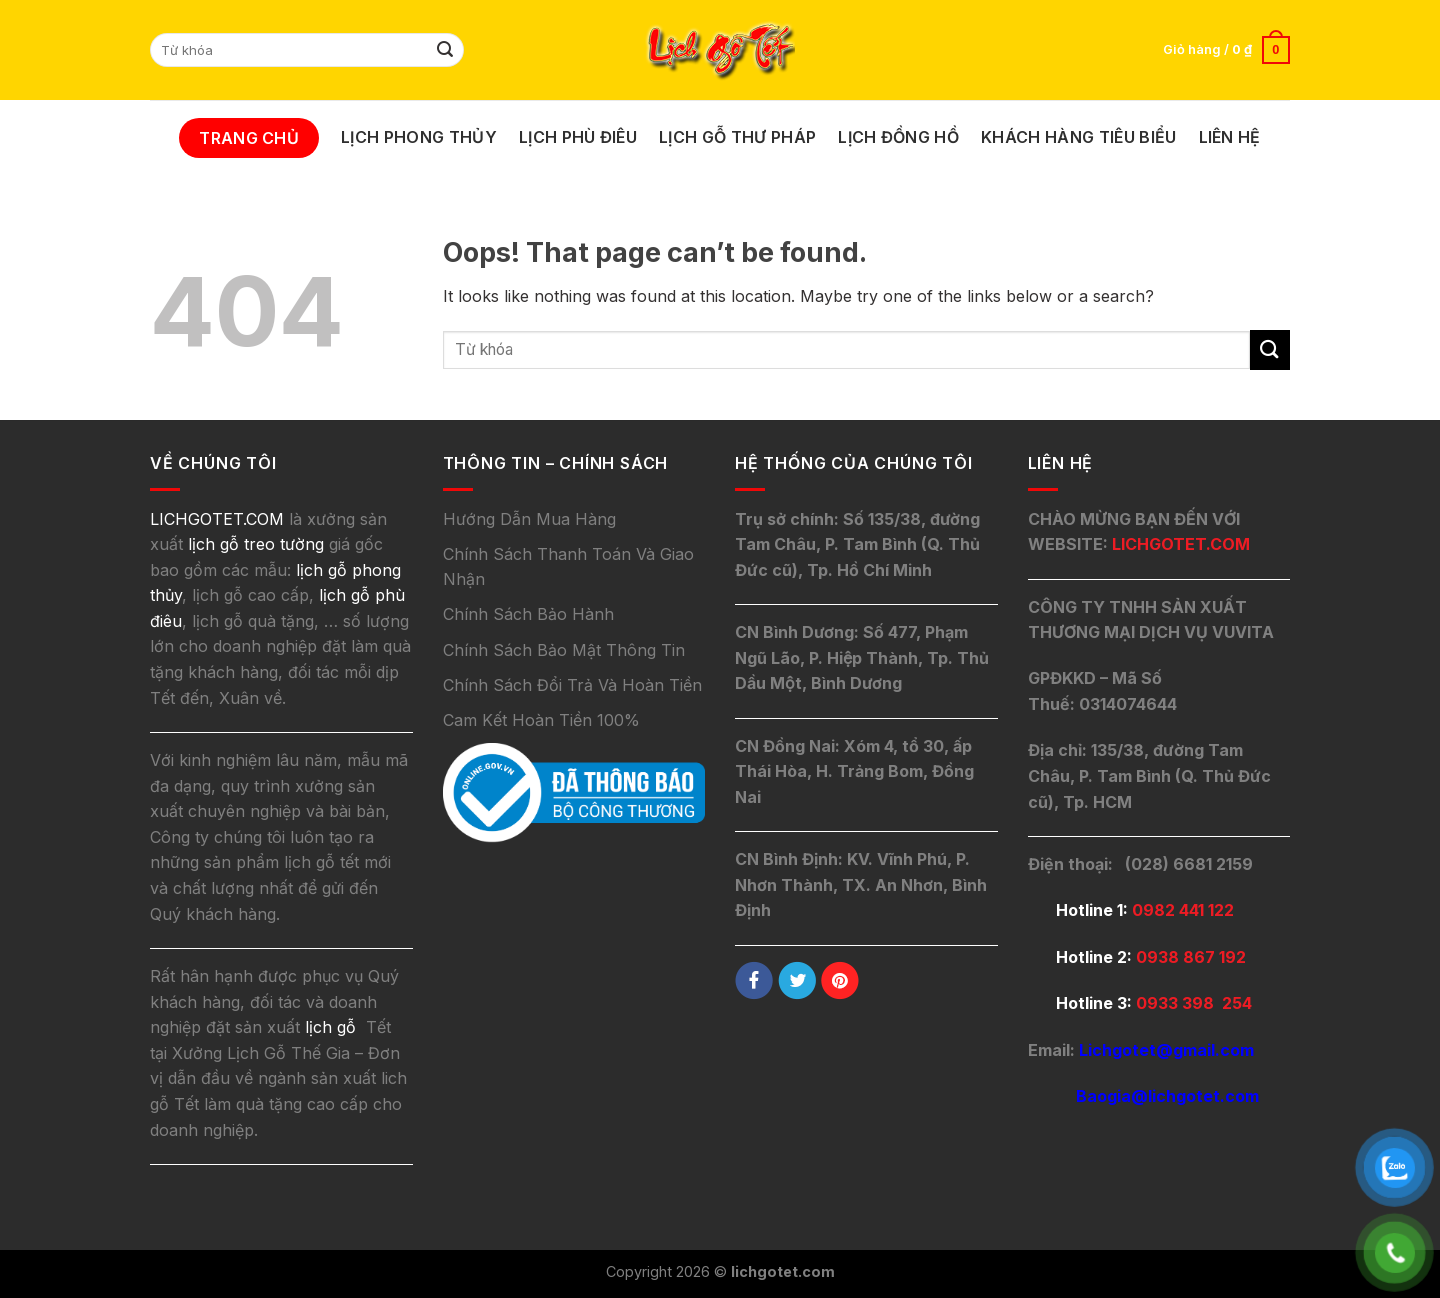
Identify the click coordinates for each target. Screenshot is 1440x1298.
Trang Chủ (249, 138)
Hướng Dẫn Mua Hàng (529, 519)
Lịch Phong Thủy (419, 137)
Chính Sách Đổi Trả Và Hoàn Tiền (572, 685)
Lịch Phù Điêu (578, 137)
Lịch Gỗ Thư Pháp (737, 137)
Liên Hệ (1230, 137)
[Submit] (446, 50)
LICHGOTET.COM (1181, 544)
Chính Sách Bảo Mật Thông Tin (564, 650)
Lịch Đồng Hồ (898, 137)
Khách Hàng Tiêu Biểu (1078, 137)
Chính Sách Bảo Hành (528, 614)
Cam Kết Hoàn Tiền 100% (541, 720)
